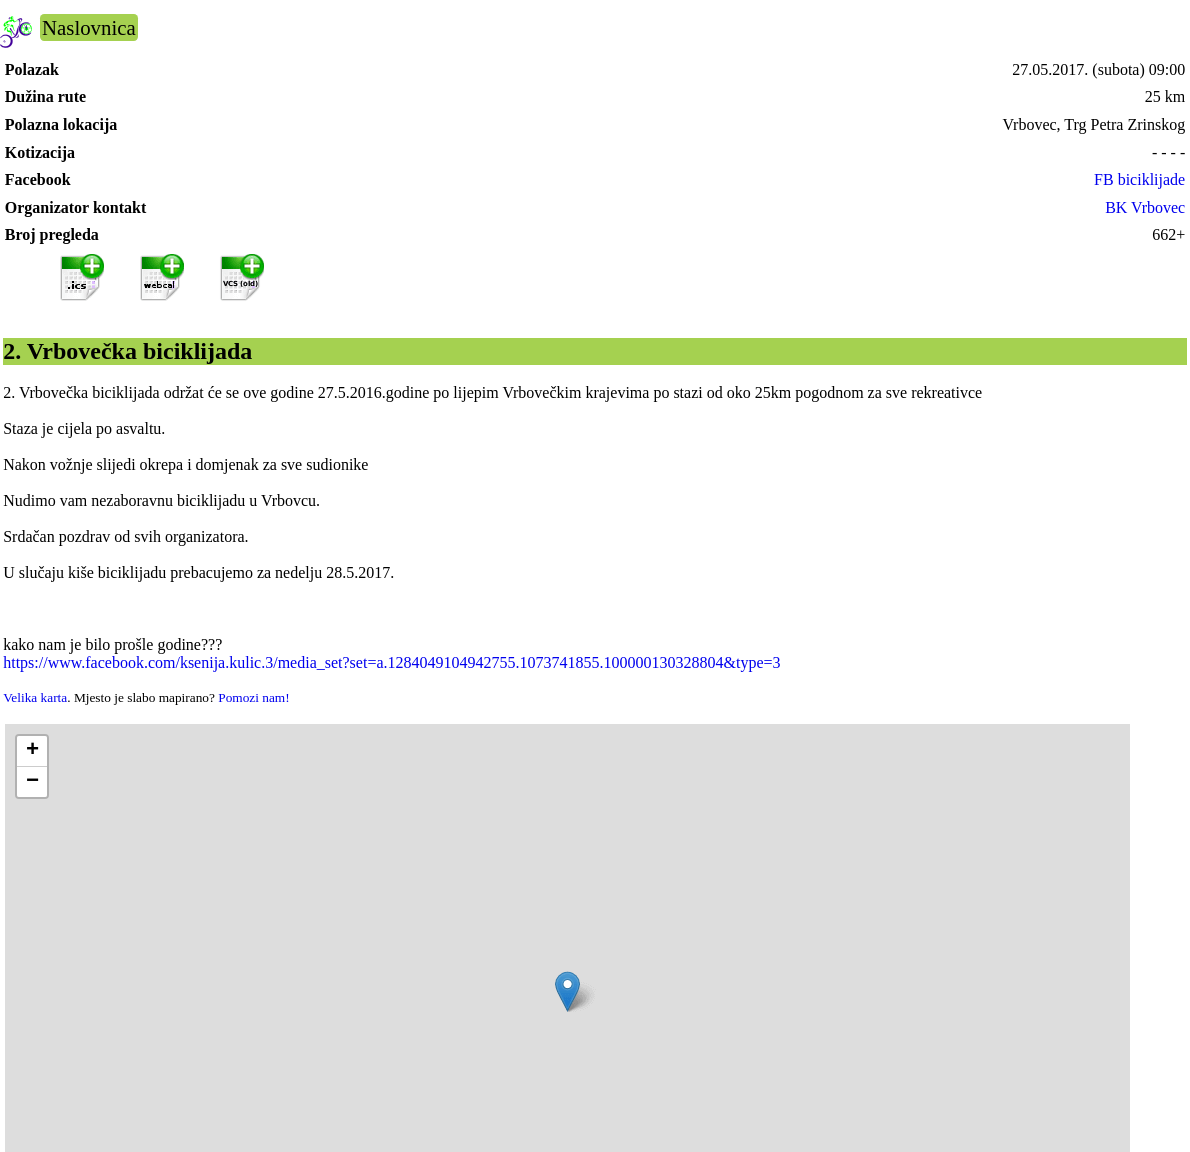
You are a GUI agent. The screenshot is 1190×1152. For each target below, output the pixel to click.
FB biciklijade (1139, 179)
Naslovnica (89, 27)
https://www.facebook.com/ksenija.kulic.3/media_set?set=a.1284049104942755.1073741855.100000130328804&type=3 (391, 662)
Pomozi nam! (253, 697)
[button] (567, 991)
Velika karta (35, 697)
